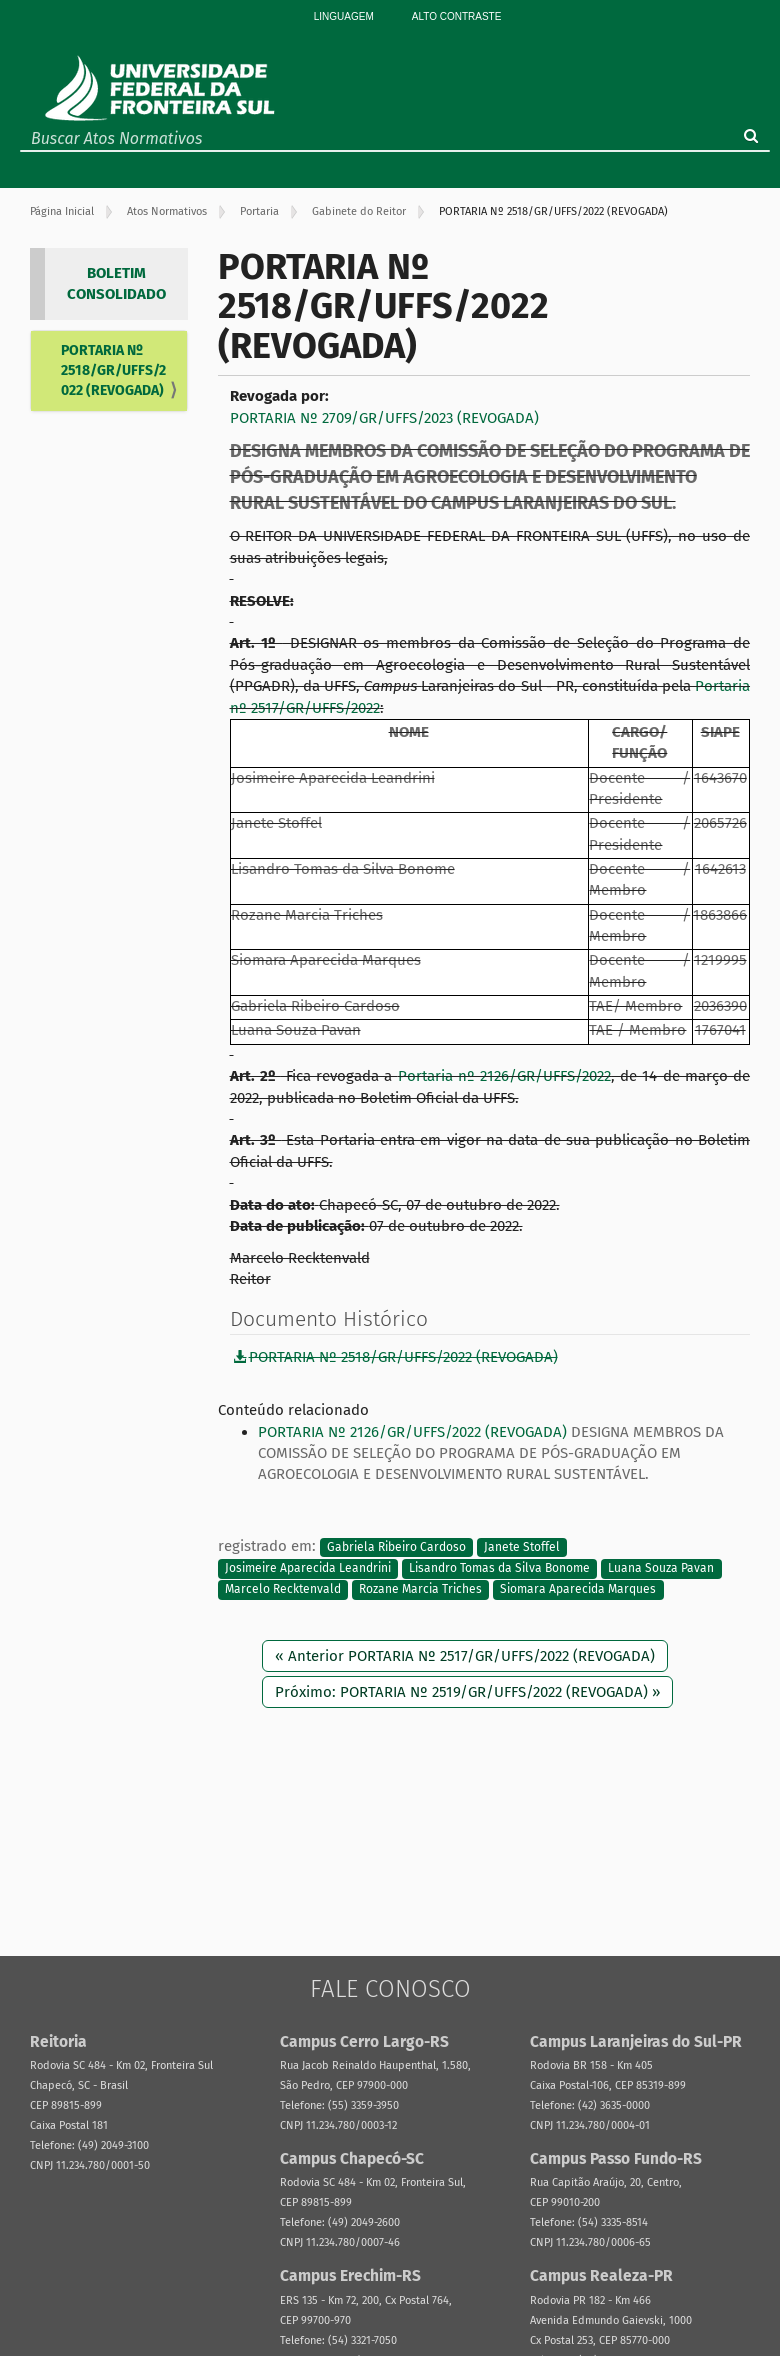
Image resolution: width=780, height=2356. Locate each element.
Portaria (259, 211)
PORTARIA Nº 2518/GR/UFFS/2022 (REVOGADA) (113, 370)
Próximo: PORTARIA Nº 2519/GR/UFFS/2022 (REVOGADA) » (467, 1692)
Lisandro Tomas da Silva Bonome (499, 1568)
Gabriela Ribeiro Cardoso (396, 1547)
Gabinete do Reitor (359, 211)
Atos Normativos (167, 211)
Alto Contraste (457, 16)
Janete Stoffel (522, 1547)
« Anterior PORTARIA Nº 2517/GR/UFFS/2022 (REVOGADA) (465, 1656)
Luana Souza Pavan (661, 1568)
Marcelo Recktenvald (283, 1590)
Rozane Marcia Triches (420, 1590)
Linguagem (344, 16)
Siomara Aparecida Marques (578, 1590)
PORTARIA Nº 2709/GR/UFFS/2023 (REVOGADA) (384, 418)
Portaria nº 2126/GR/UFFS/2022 (504, 1076)
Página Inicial (62, 211)
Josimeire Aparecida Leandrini (308, 1568)
